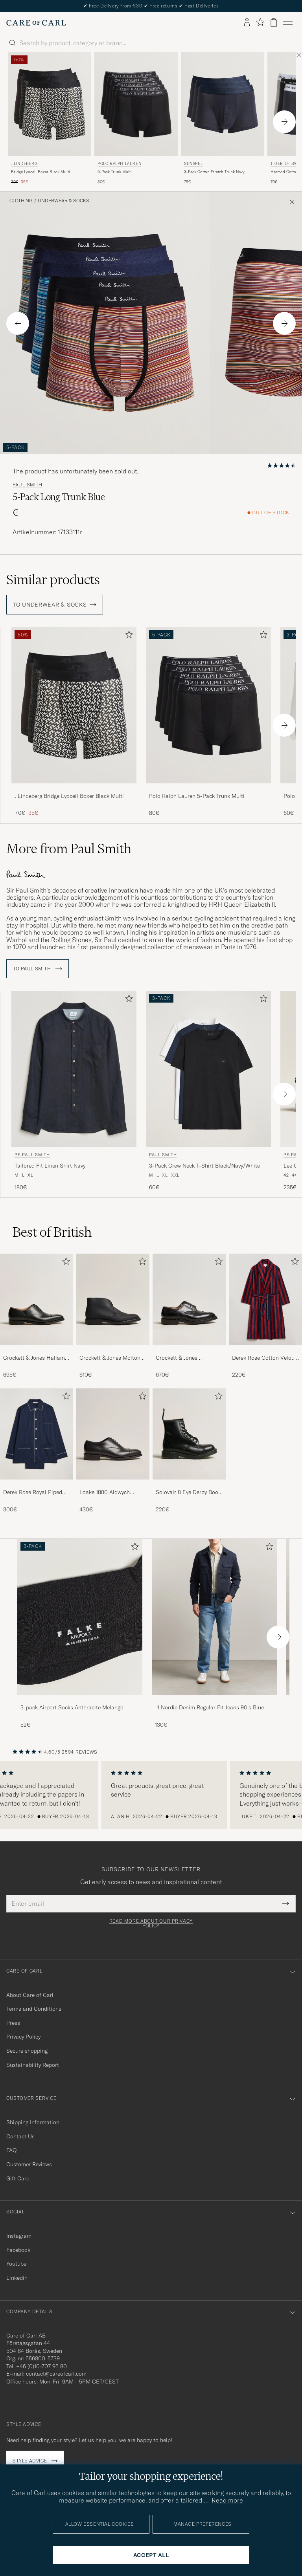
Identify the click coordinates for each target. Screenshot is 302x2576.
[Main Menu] (288, 23)
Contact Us (20, 2134)
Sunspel (193, 163)
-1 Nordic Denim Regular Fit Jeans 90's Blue (209, 1705)
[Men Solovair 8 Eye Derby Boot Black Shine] (189, 1431)
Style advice (30, 2458)
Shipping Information (32, 2119)
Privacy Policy (23, 2034)
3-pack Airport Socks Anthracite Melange (71, 1705)
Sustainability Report (32, 2062)
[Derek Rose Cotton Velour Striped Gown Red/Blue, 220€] (265, 1313)
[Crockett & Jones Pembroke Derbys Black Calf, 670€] (189, 1313)
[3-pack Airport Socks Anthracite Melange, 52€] (80, 1631)
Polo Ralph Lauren (119, 163)
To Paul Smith (37, 966)
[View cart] (273, 22)
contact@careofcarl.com (56, 2371)
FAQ (11, 2147)
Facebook (18, 2247)
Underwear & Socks (63, 201)
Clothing (21, 201)
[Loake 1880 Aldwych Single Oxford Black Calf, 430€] (112, 1448)
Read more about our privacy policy (151, 1920)
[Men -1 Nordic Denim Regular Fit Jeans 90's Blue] (214, 1614)
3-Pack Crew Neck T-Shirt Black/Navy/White (204, 1163)
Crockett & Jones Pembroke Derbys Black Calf (185, 1356)
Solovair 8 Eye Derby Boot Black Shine (188, 1490)
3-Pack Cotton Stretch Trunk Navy (214, 171)
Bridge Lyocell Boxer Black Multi (40, 171)
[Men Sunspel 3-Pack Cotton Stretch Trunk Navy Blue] (222, 104)
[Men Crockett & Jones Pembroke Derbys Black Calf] (189, 1296)
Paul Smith (27, 485)
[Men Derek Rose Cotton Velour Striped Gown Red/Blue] (265, 1296)
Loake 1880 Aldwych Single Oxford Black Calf (110, 1490)
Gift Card (17, 2175)
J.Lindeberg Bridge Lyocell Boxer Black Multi (69, 795)
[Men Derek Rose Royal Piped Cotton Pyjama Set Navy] (36, 1431)
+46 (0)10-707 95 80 (41, 2363)
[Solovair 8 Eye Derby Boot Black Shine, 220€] (189, 1448)
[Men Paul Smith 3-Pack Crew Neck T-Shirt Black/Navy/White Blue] (208, 1066)
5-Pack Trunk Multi (115, 171)
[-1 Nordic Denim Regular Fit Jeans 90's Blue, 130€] (214, 1631)
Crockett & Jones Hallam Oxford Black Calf (34, 1356)
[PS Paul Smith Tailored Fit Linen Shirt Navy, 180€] (74, 1088)
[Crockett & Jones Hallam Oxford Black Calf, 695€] (36, 1313)
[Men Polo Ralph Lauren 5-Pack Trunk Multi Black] (136, 104)
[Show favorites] (260, 22)
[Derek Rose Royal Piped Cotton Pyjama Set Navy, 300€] (36, 1448)
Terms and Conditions (33, 2006)
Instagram (18, 2233)
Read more (227, 2500)
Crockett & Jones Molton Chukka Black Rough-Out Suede (110, 1356)
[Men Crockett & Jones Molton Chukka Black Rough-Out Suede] (112, 1296)
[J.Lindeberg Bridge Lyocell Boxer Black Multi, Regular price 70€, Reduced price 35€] (49, 118)
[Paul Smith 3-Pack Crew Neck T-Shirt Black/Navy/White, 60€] (208, 1088)
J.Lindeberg (24, 163)
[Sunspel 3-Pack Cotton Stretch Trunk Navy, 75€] (222, 118)
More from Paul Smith (68, 848)
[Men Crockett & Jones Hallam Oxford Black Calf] (36, 1296)
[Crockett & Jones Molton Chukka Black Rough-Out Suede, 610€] (112, 1313)
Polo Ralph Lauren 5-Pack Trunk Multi (197, 795)
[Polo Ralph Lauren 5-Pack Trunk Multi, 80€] (136, 118)
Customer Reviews (29, 2161)
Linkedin (17, 2275)
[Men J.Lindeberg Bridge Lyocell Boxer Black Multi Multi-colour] (49, 104)
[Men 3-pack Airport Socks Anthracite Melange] (79, 1614)
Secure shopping (27, 2048)
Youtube (16, 2261)
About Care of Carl (29, 1992)
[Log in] (247, 23)
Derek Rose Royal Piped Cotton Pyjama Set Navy (33, 1490)
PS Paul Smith (32, 1152)
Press (13, 2020)
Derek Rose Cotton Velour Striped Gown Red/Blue (264, 1356)
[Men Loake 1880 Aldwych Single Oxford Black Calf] (112, 1431)
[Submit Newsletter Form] (285, 1901)
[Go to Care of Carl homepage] (36, 23)
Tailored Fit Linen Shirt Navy (50, 1163)
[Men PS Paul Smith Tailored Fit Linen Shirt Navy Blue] (73, 1066)
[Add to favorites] (127, 636)
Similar (53, 579)
